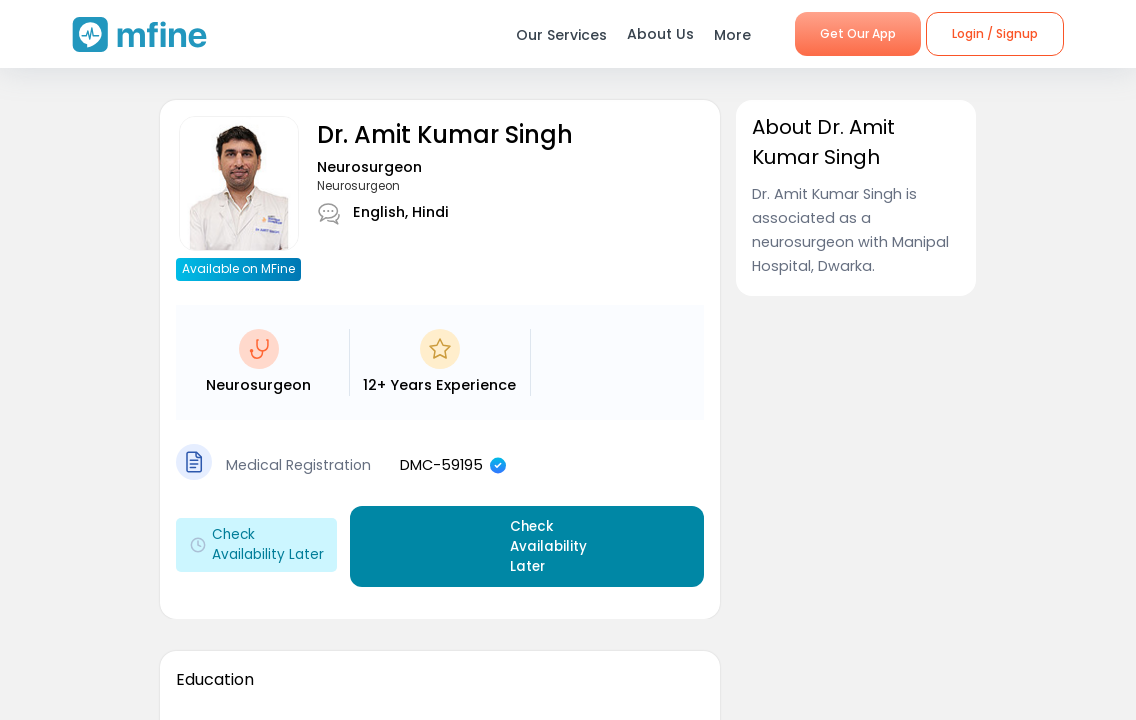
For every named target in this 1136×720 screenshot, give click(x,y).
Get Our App (858, 33)
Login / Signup (995, 33)
